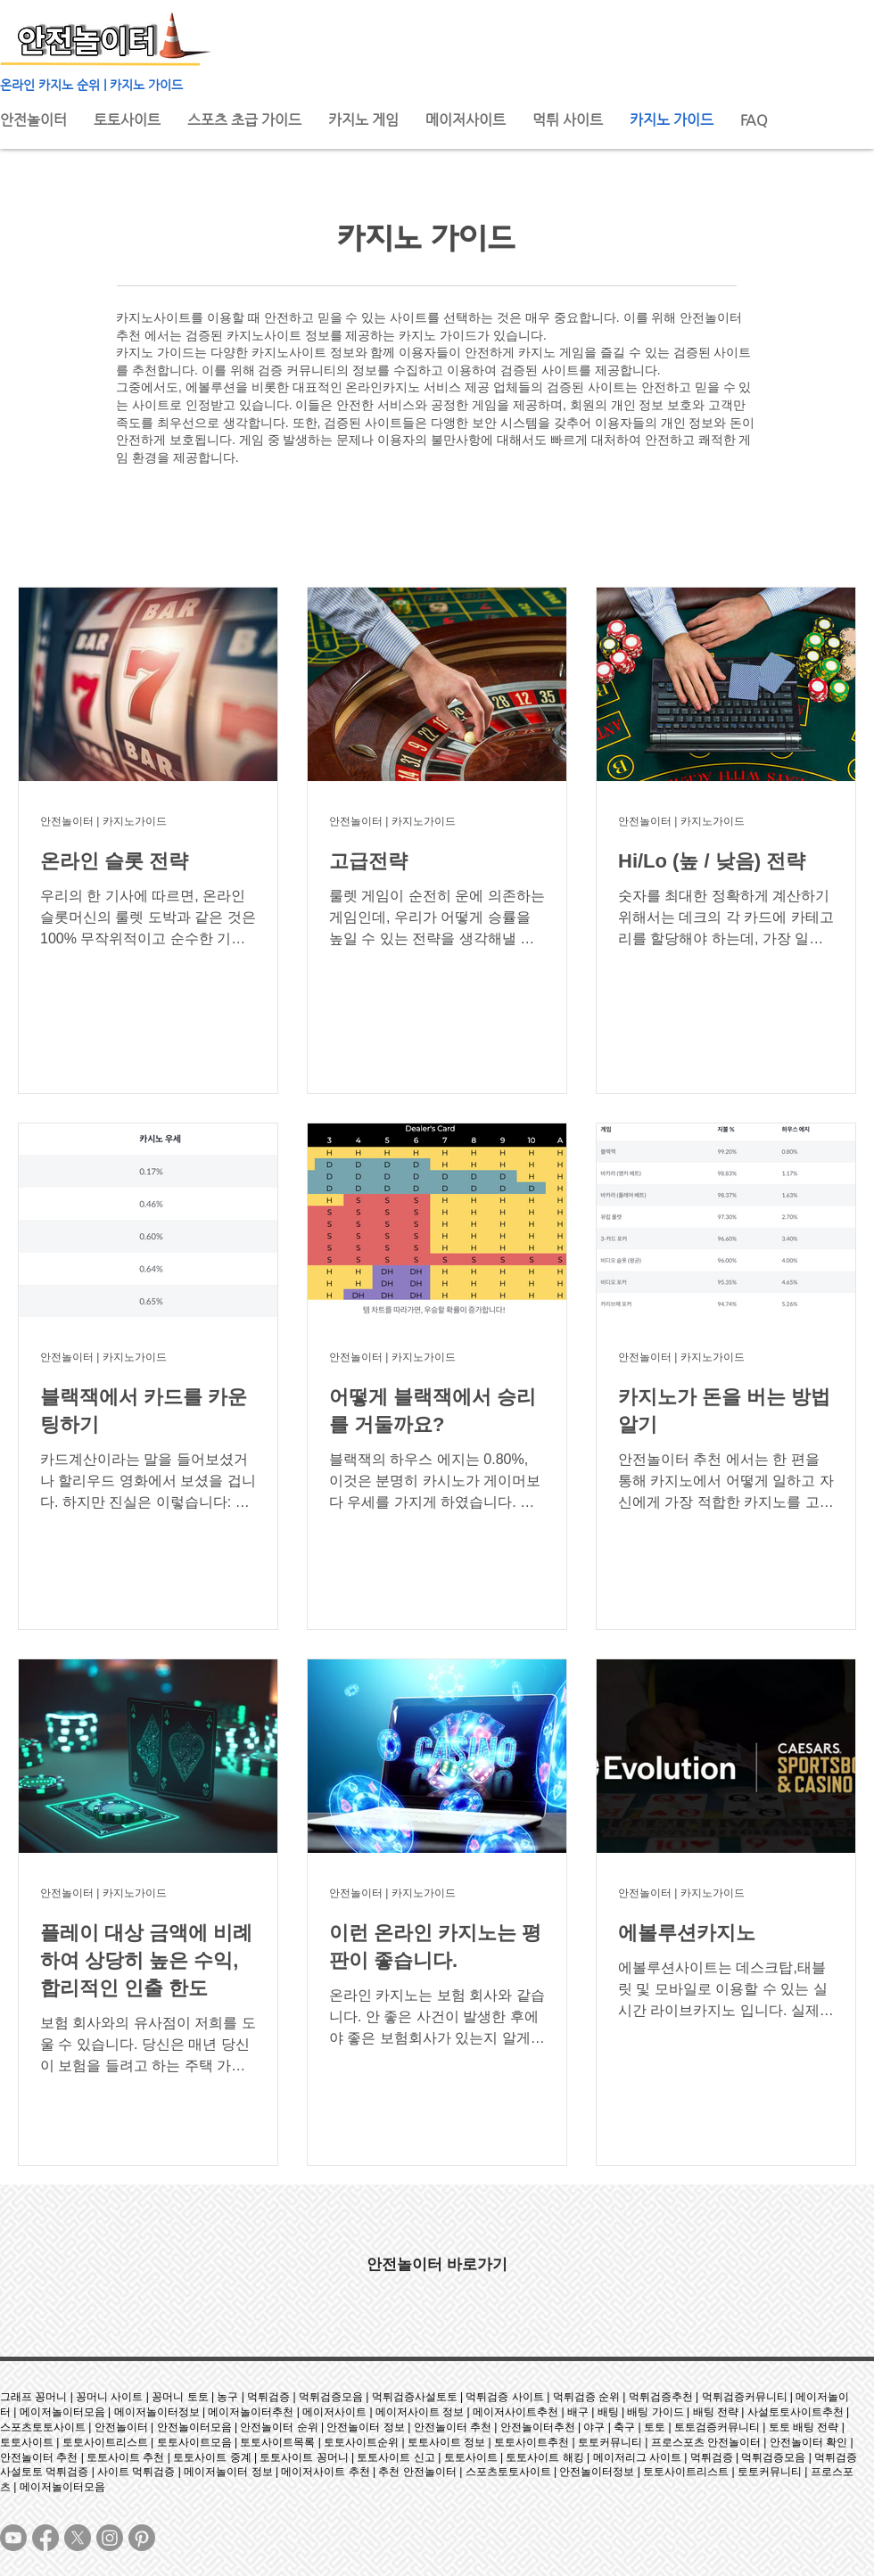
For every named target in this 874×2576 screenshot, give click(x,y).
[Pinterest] (141, 2537)
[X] (77, 2537)
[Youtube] (13, 2537)
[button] (363, 120)
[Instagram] (109, 2537)
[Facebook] (45, 2537)
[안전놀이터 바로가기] (436, 2264)
